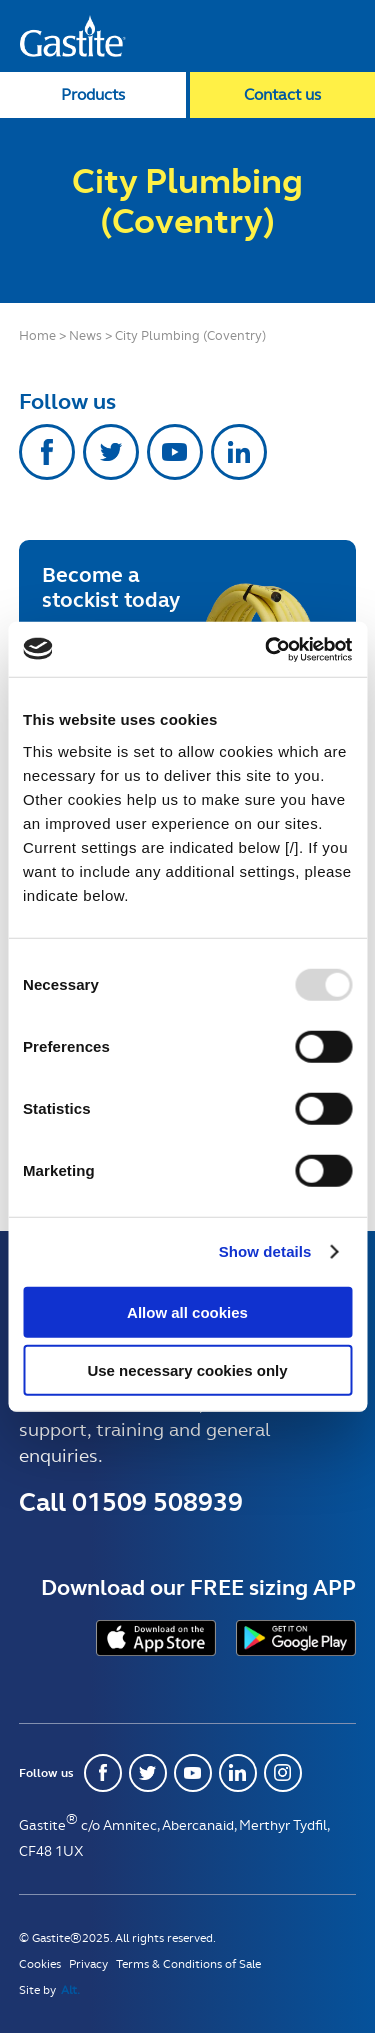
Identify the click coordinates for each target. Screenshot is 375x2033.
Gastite (73, 36)
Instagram (283, 1773)
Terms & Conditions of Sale (188, 1964)
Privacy (88, 1964)
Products (93, 94)
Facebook (47, 452)
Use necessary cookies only (187, 1370)
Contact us (282, 94)
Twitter (111, 452)
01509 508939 (157, 1502)
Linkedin (239, 452)
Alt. (70, 1990)
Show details (265, 1251)
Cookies (40, 1964)
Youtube (175, 452)
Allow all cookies (187, 1311)
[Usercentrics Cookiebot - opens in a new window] (267, 649)
